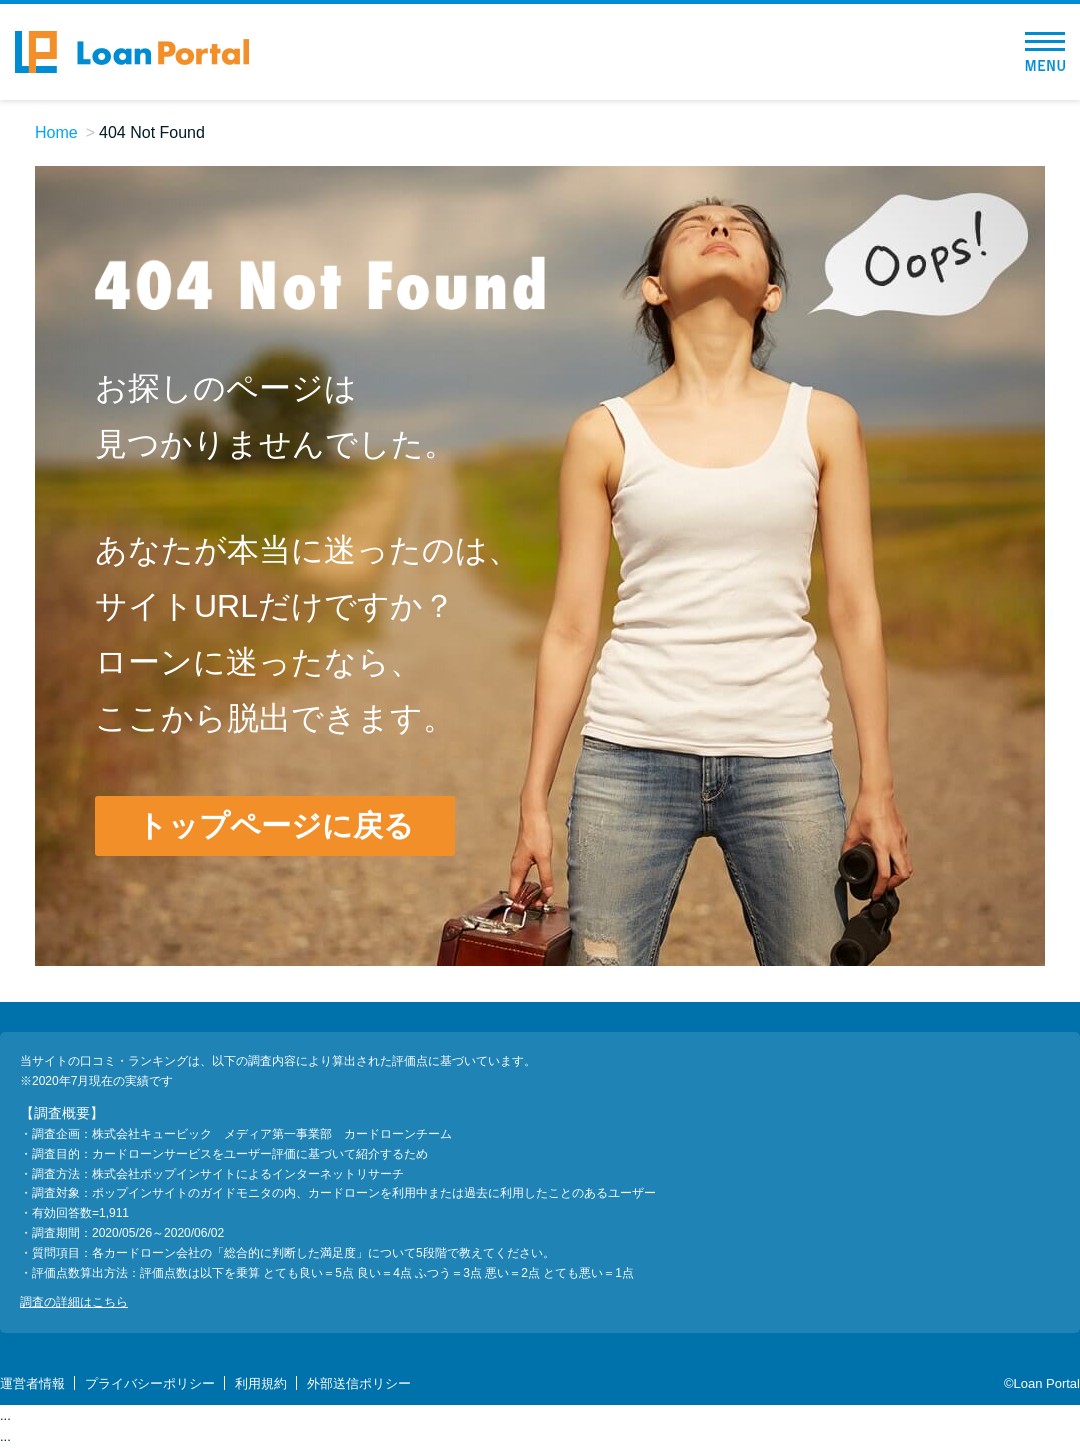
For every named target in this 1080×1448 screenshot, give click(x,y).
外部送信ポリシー (359, 1383)
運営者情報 (32, 1383)
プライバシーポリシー (150, 1383)
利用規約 (261, 1383)
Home (56, 132)
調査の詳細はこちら (74, 1302)
